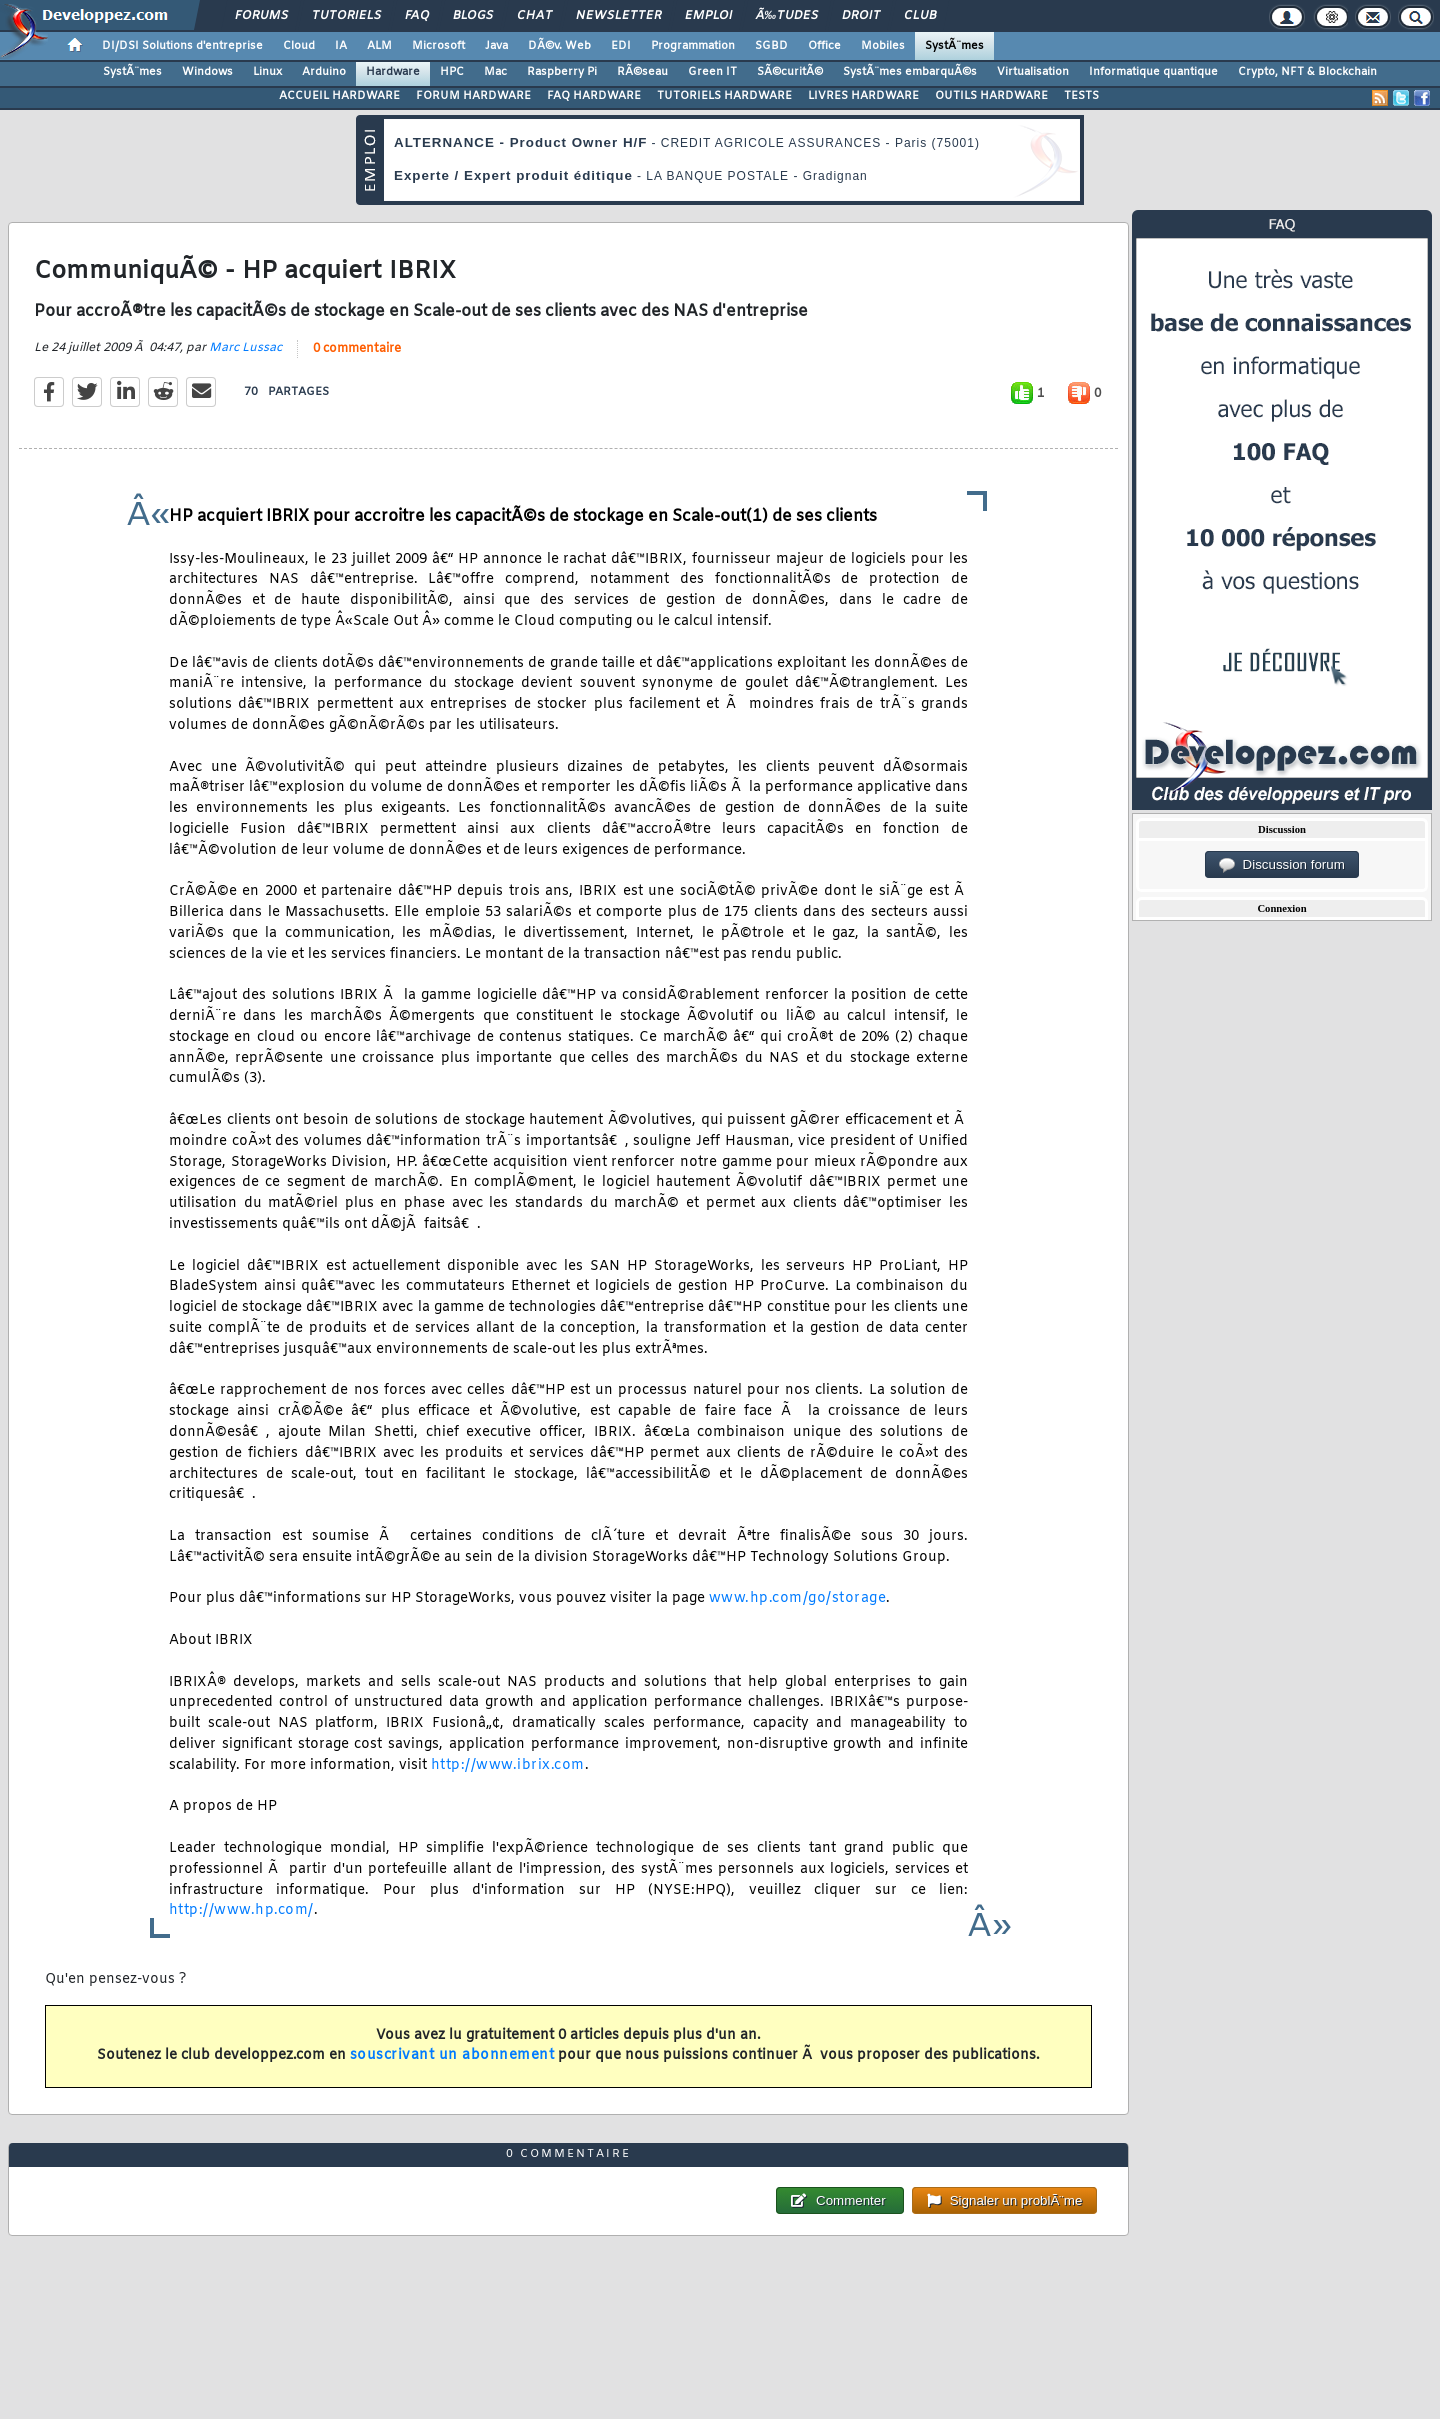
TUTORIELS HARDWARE (724, 96)
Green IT (712, 72)
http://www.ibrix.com (508, 1765)
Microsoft (438, 46)
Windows (207, 72)
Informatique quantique (1153, 72)
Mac (495, 72)
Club (920, 16)
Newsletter (618, 16)
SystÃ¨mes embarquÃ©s (910, 72)
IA (341, 46)
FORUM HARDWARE (473, 96)
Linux (267, 72)
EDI (621, 46)
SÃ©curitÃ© (790, 72)
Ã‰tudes (787, 16)
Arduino (324, 72)
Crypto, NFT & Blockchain (1307, 72)
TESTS (1081, 96)
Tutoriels (346, 16)
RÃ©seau (642, 72)
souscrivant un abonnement (452, 2055)
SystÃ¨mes (954, 46)
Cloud (299, 46)
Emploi (708, 16)
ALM (379, 46)
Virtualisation (1033, 72)
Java (496, 46)
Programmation (693, 46)
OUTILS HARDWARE (991, 96)
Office (824, 46)
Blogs (473, 16)
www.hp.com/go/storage (798, 1598)
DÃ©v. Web (559, 46)
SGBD (771, 46)
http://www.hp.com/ (241, 1910)
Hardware (393, 72)
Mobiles (883, 46)
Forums (261, 16)
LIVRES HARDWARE (863, 96)
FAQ (417, 16)
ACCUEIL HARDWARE (339, 96)
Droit (861, 16)
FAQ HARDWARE (594, 96)
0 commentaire (357, 349)
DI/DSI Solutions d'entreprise (182, 46)
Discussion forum (1282, 865)
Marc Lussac (245, 348)
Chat (534, 16)
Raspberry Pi (562, 72)
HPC (452, 72)
